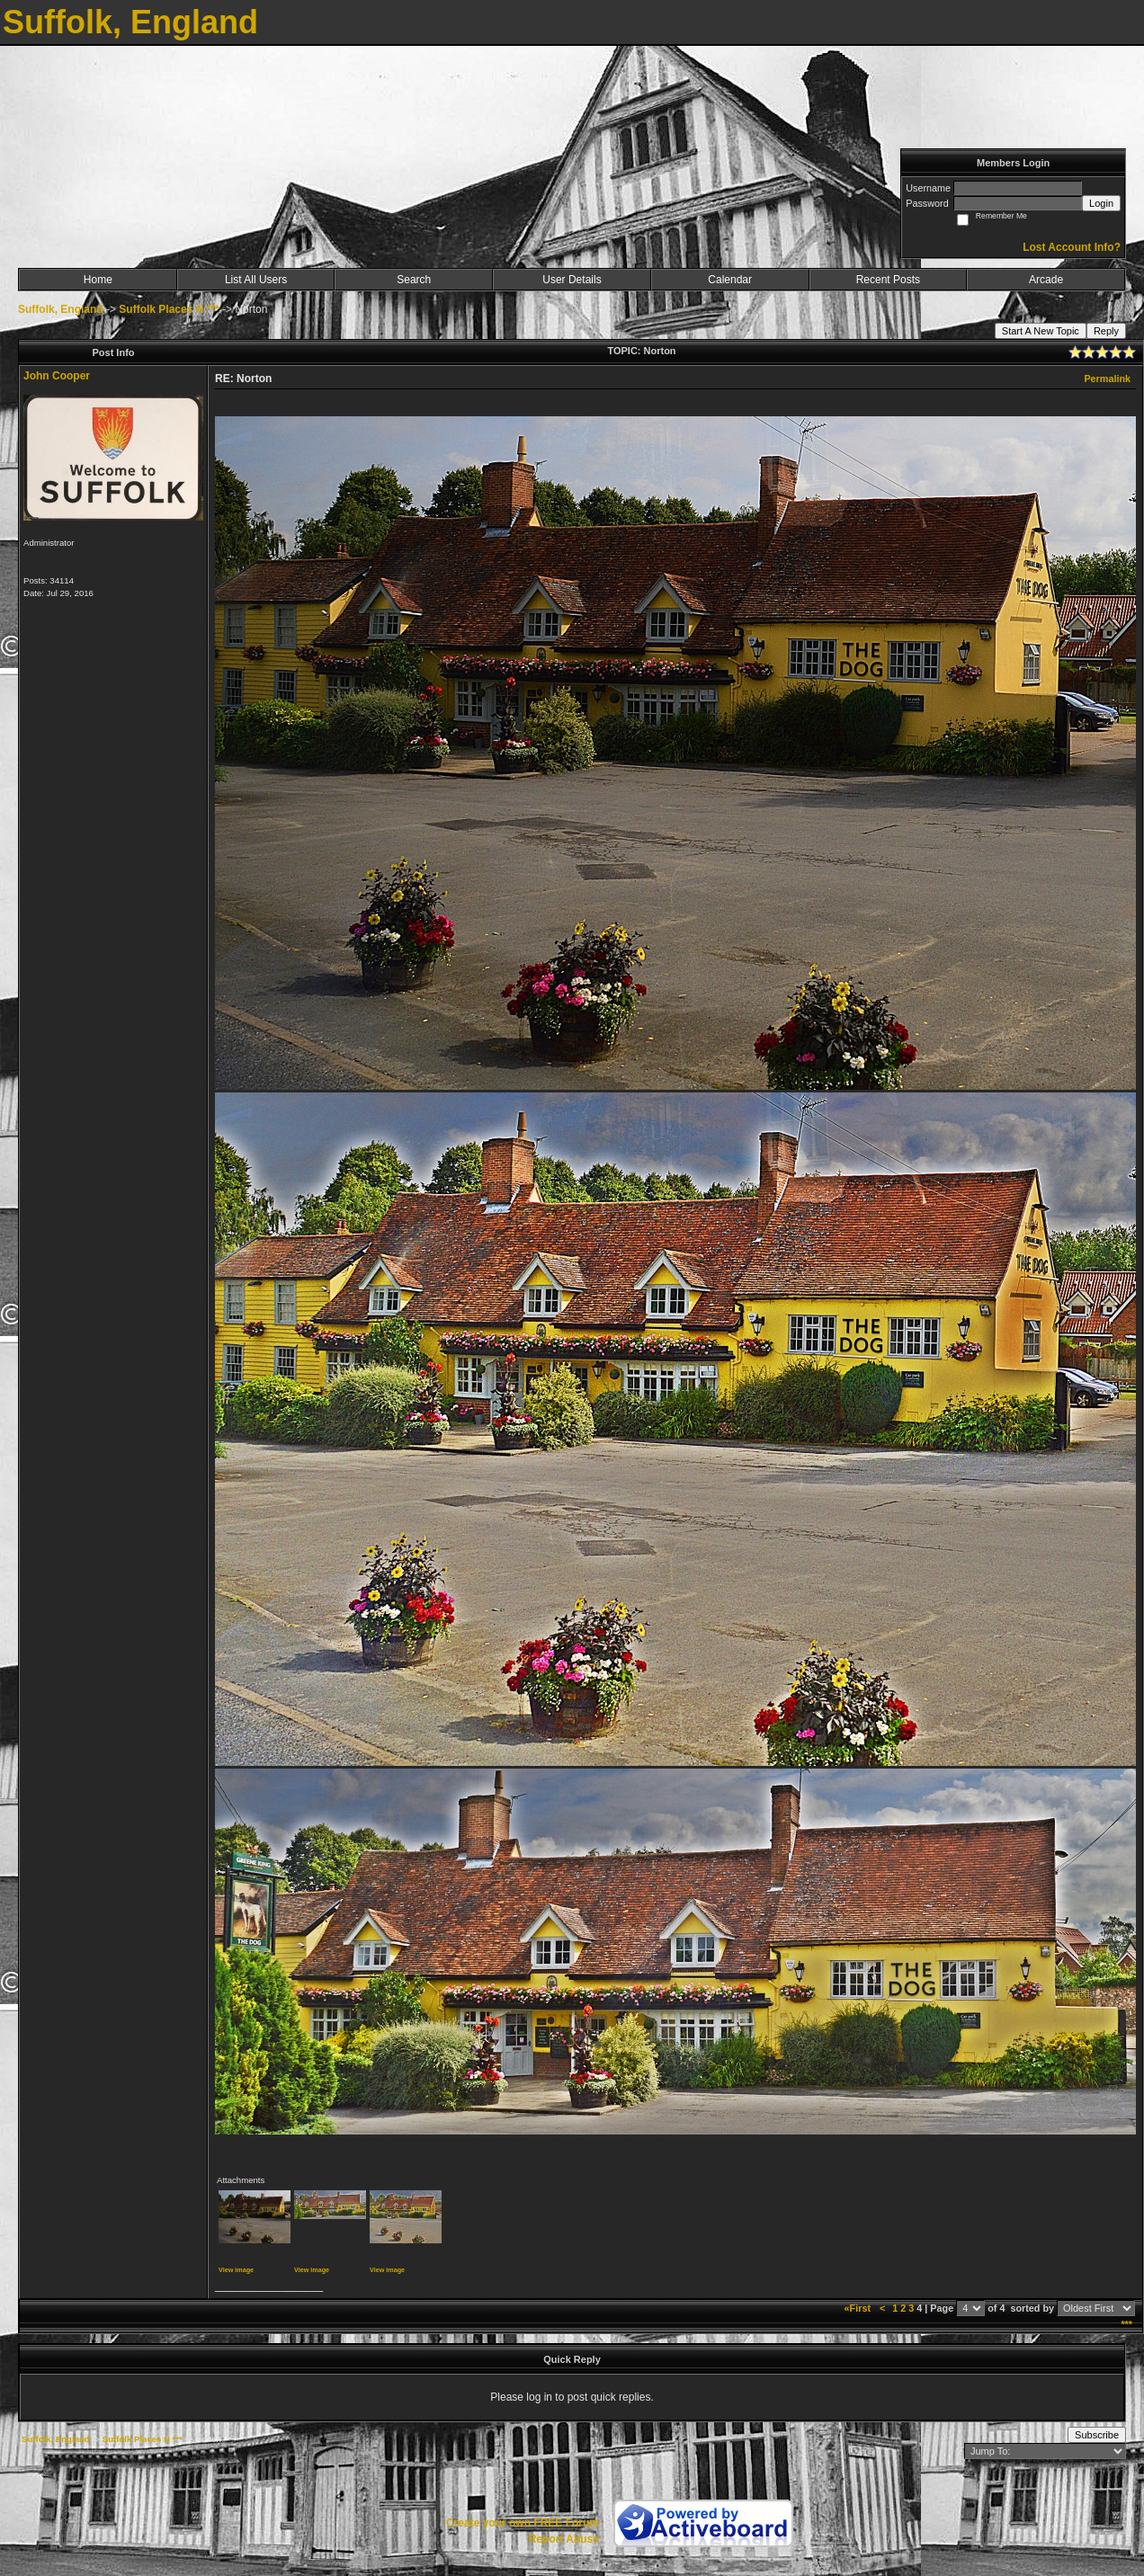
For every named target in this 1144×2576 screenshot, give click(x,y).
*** (1126, 2324)
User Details (571, 279)
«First (859, 2308)
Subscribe (1097, 2434)
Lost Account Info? (1072, 247)
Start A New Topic (1040, 330)
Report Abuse (564, 2539)
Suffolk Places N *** (169, 309)
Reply (1106, 330)
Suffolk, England (60, 309)
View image (236, 2270)
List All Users (256, 279)
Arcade (1046, 279)
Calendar (730, 279)
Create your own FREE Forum (522, 2523)
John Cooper (56, 376)
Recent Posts (888, 279)
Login (1101, 203)
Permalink (1107, 378)
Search (414, 279)
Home (98, 279)
